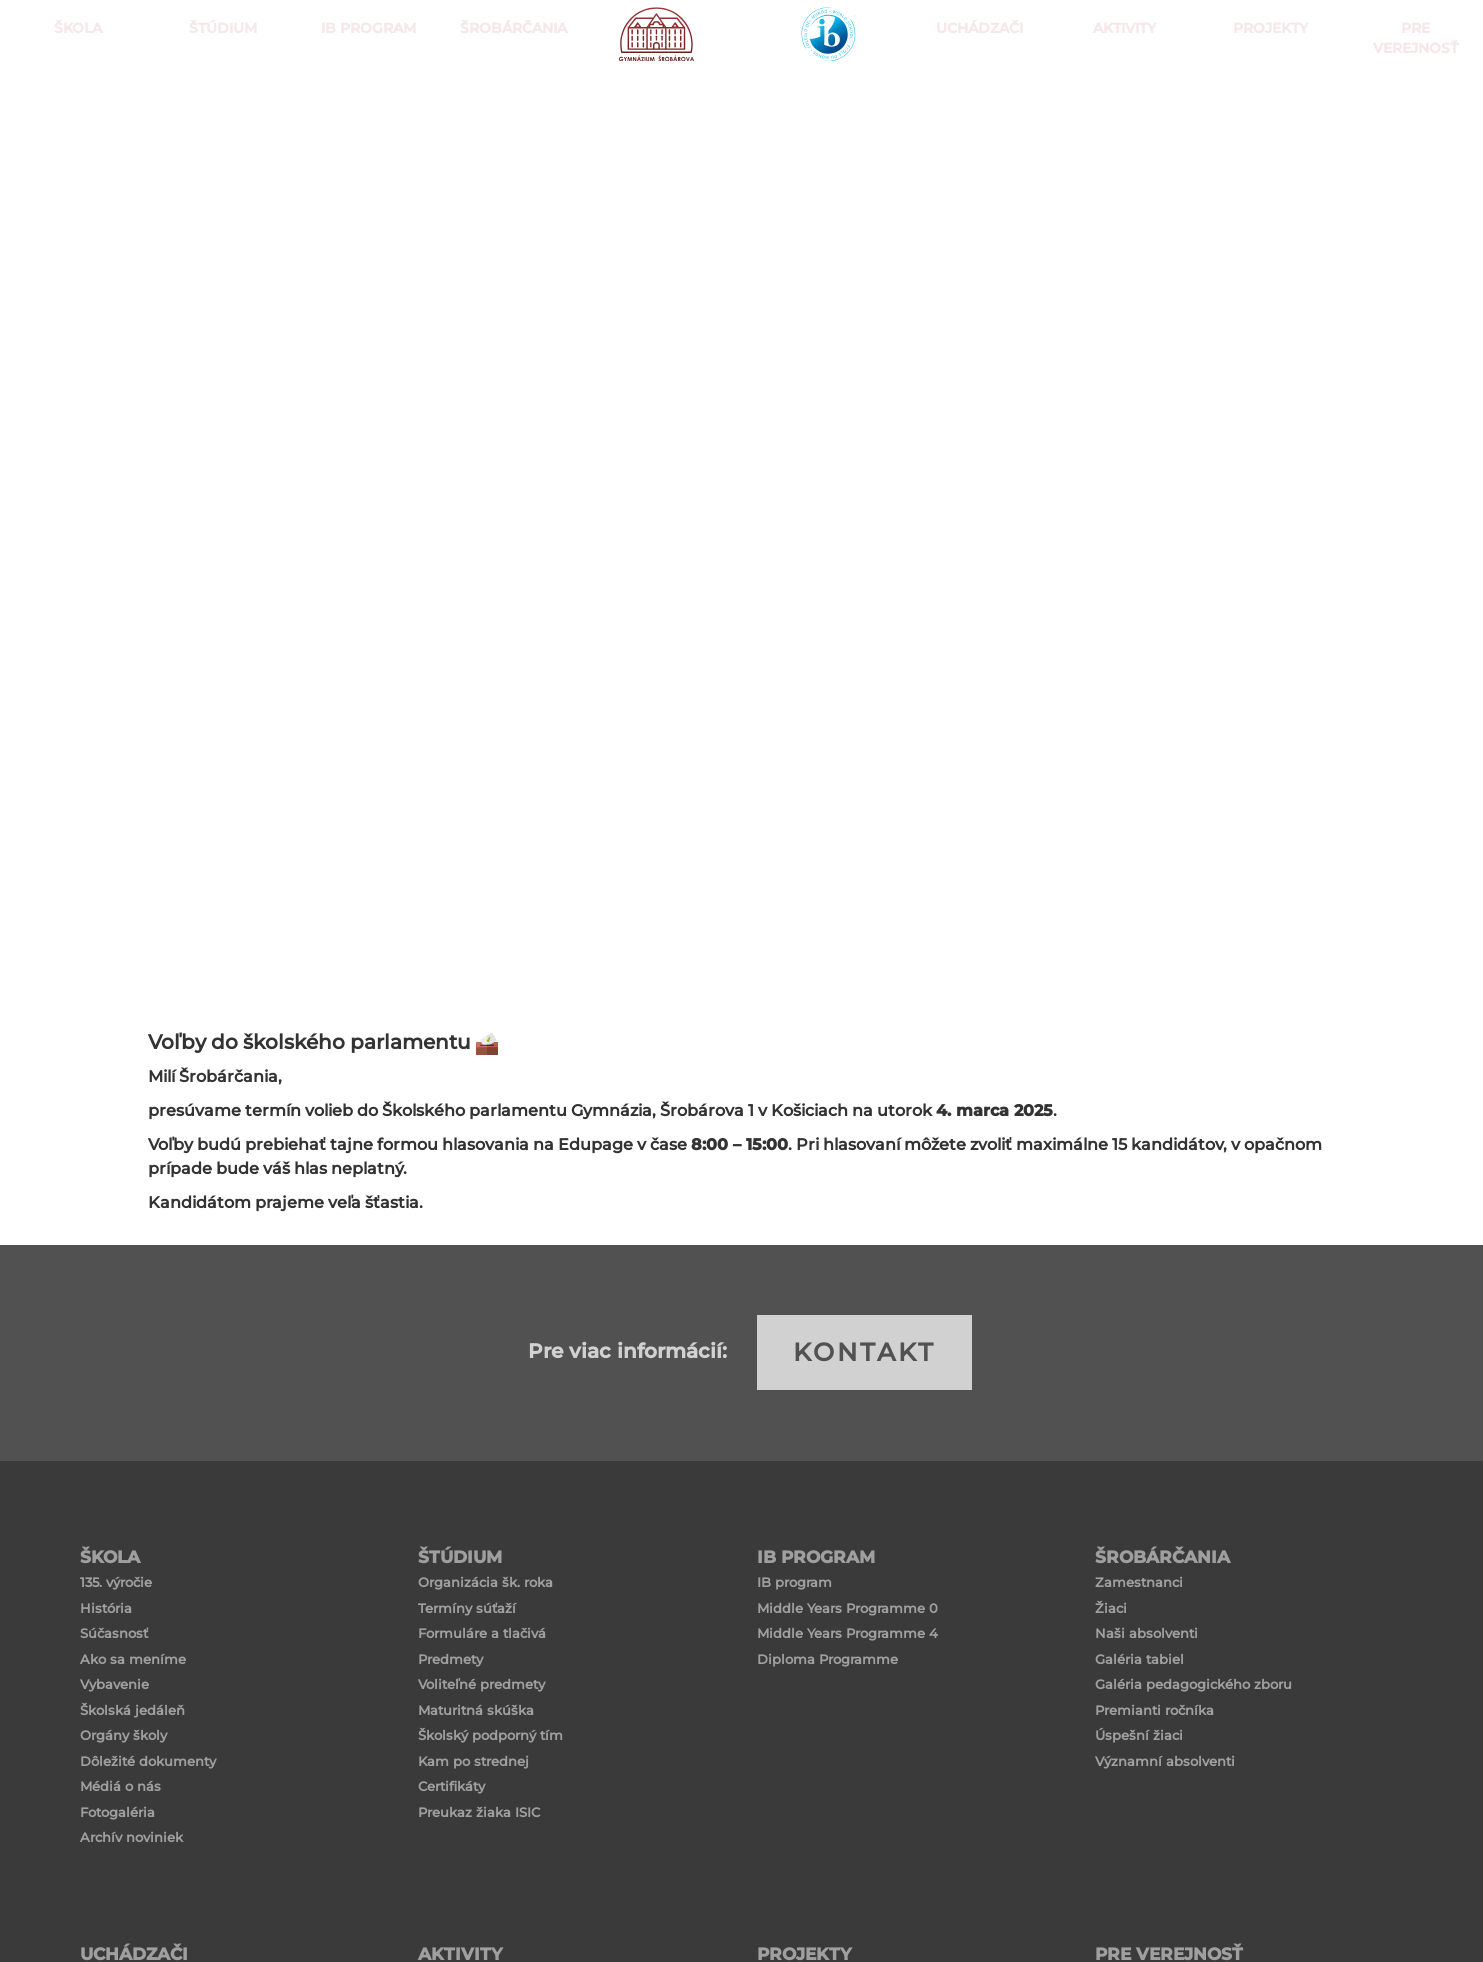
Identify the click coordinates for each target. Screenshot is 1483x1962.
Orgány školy (123, 1735)
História (106, 1608)
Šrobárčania (508, 100)
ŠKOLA (73, 100)
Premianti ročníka (1154, 1710)
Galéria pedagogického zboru (1193, 1684)
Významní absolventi (1165, 1761)
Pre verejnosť (1410, 100)
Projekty (1265, 100)
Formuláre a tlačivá (482, 1633)
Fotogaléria (117, 1812)
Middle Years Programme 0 (847, 1608)
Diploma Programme (827, 1659)
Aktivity (1119, 100)
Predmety (450, 1659)
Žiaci (1111, 1608)
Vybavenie (114, 1684)
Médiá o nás (120, 1786)
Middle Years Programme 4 (847, 1633)
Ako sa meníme (133, 1659)
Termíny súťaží (467, 1608)
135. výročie (116, 1582)
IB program (794, 1582)
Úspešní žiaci (1139, 1735)
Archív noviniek (131, 1837)
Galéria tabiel (1139, 1659)
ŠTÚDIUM (218, 100)
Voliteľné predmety (481, 1684)
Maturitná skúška (476, 1710)
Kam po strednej (473, 1761)
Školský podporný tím (490, 1735)
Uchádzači (974, 100)
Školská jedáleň (132, 1710)
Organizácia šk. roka (485, 1582)
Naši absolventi (1146, 1633)
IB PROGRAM (363, 100)
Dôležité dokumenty (148, 1761)
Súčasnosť (114, 1633)
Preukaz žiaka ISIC (479, 1812)
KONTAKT (864, 1352)
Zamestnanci (1139, 1582)
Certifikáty (451, 1786)
